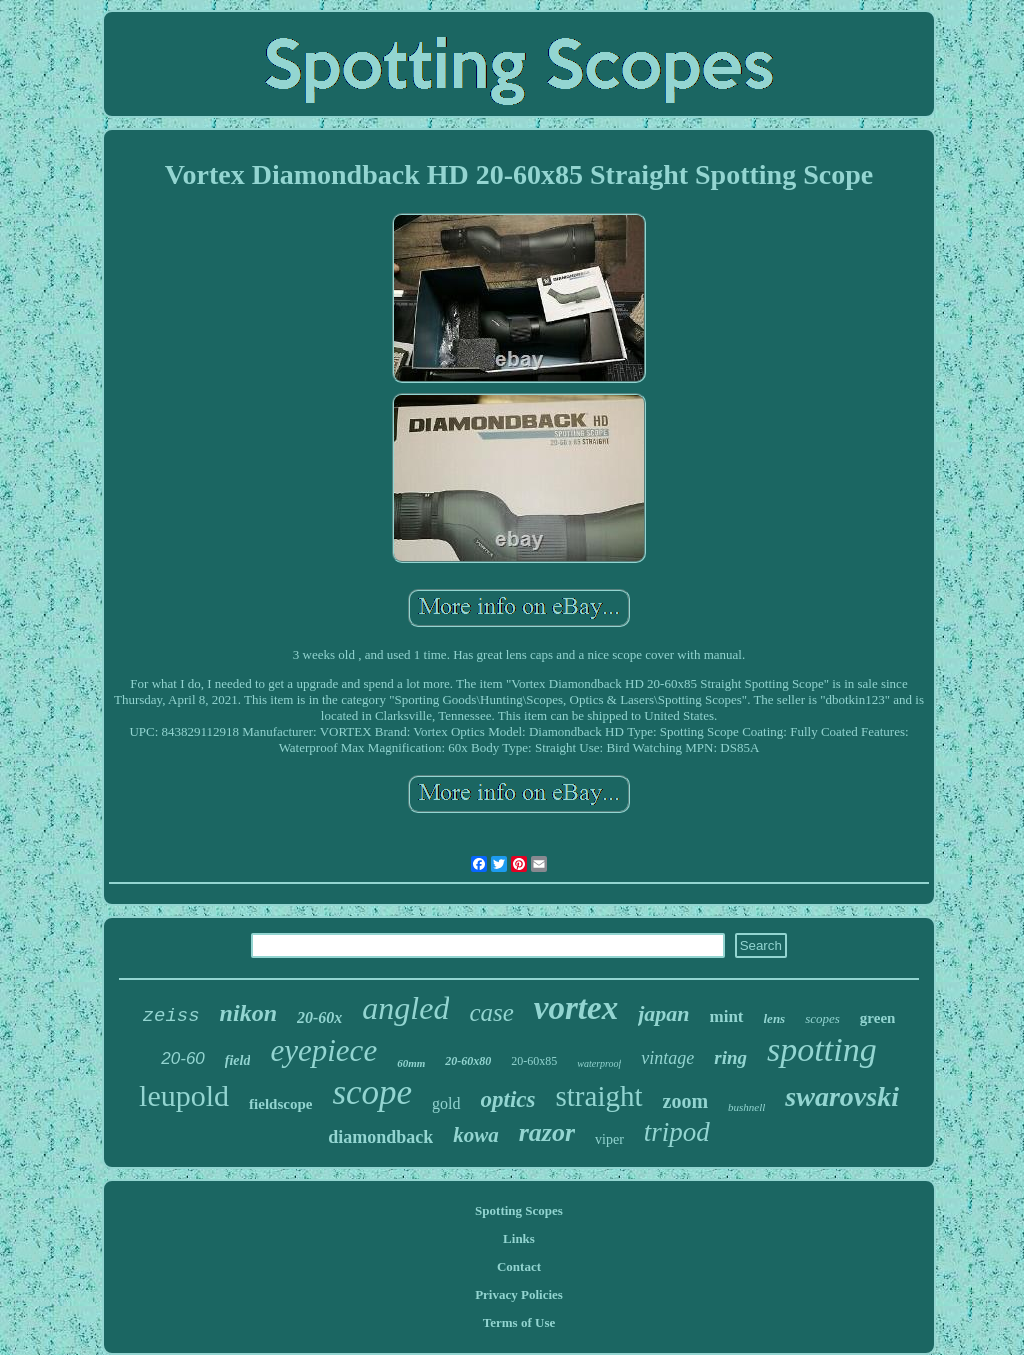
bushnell (746, 1107)
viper (609, 1139)
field (238, 1060)
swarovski (842, 1096)
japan (663, 1013)
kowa (476, 1135)
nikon (248, 1013)
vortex (576, 1008)
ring (730, 1057)
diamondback (380, 1137)
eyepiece (323, 1050)
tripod (677, 1132)
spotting (822, 1049)
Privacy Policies (519, 1294)
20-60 (182, 1058)
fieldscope (280, 1104)
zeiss (171, 1016)
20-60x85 (534, 1061)
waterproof (599, 1063)
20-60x (319, 1017)
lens (775, 1018)
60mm (411, 1063)
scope (372, 1092)
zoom (686, 1101)
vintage (667, 1058)
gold (446, 1103)
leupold (184, 1095)
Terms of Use (519, 1322)
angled (405, 1008)
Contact (519, 1266)
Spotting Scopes (519, 1210)
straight (599, 1096)
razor (547, 1132)
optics (508, 1099)
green (878, 1018)
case (491, 1012)
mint (727, 1016)
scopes (822, 1018)
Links (519, 1238)
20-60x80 (468, 1061)
